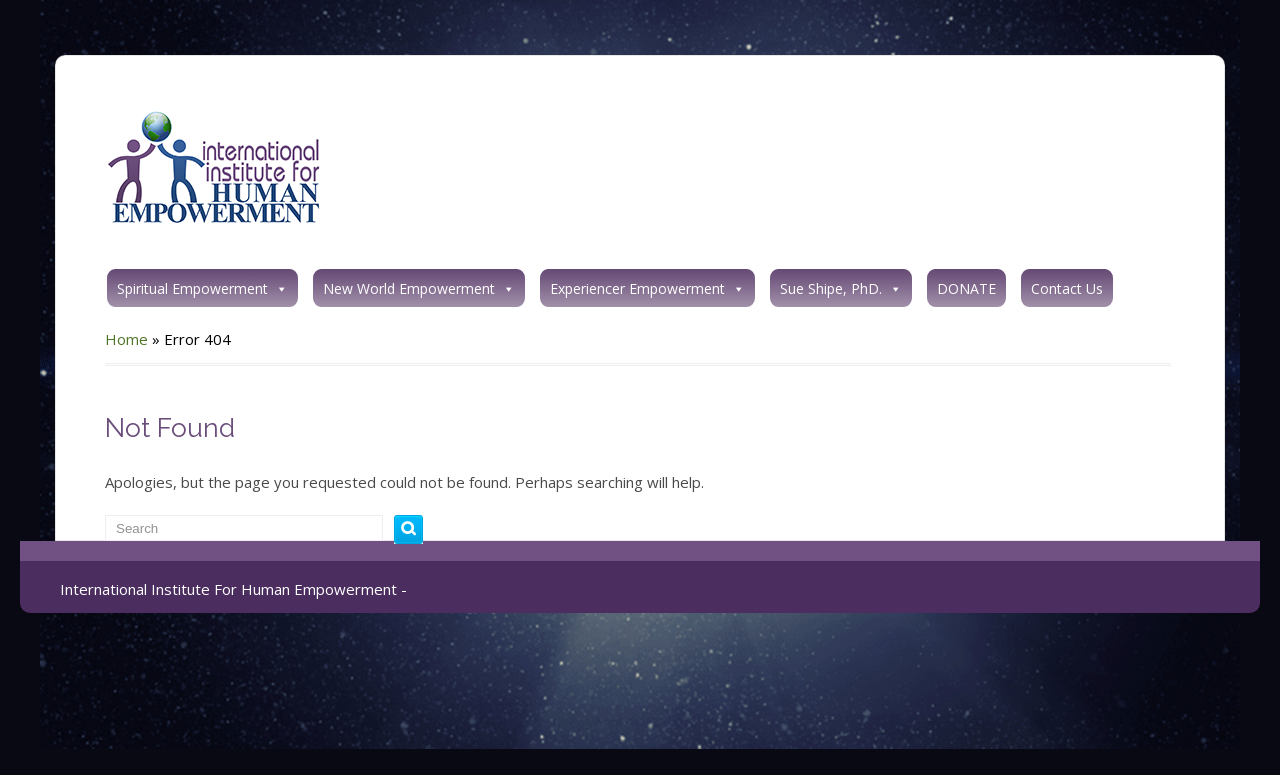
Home (126, 339)
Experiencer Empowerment (647, 288)
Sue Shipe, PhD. (841, 288)
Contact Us (1067, 288)
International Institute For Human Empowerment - (233, 589)
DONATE (966, 288)
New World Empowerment (419, 288)
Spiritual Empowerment (202, 288)
